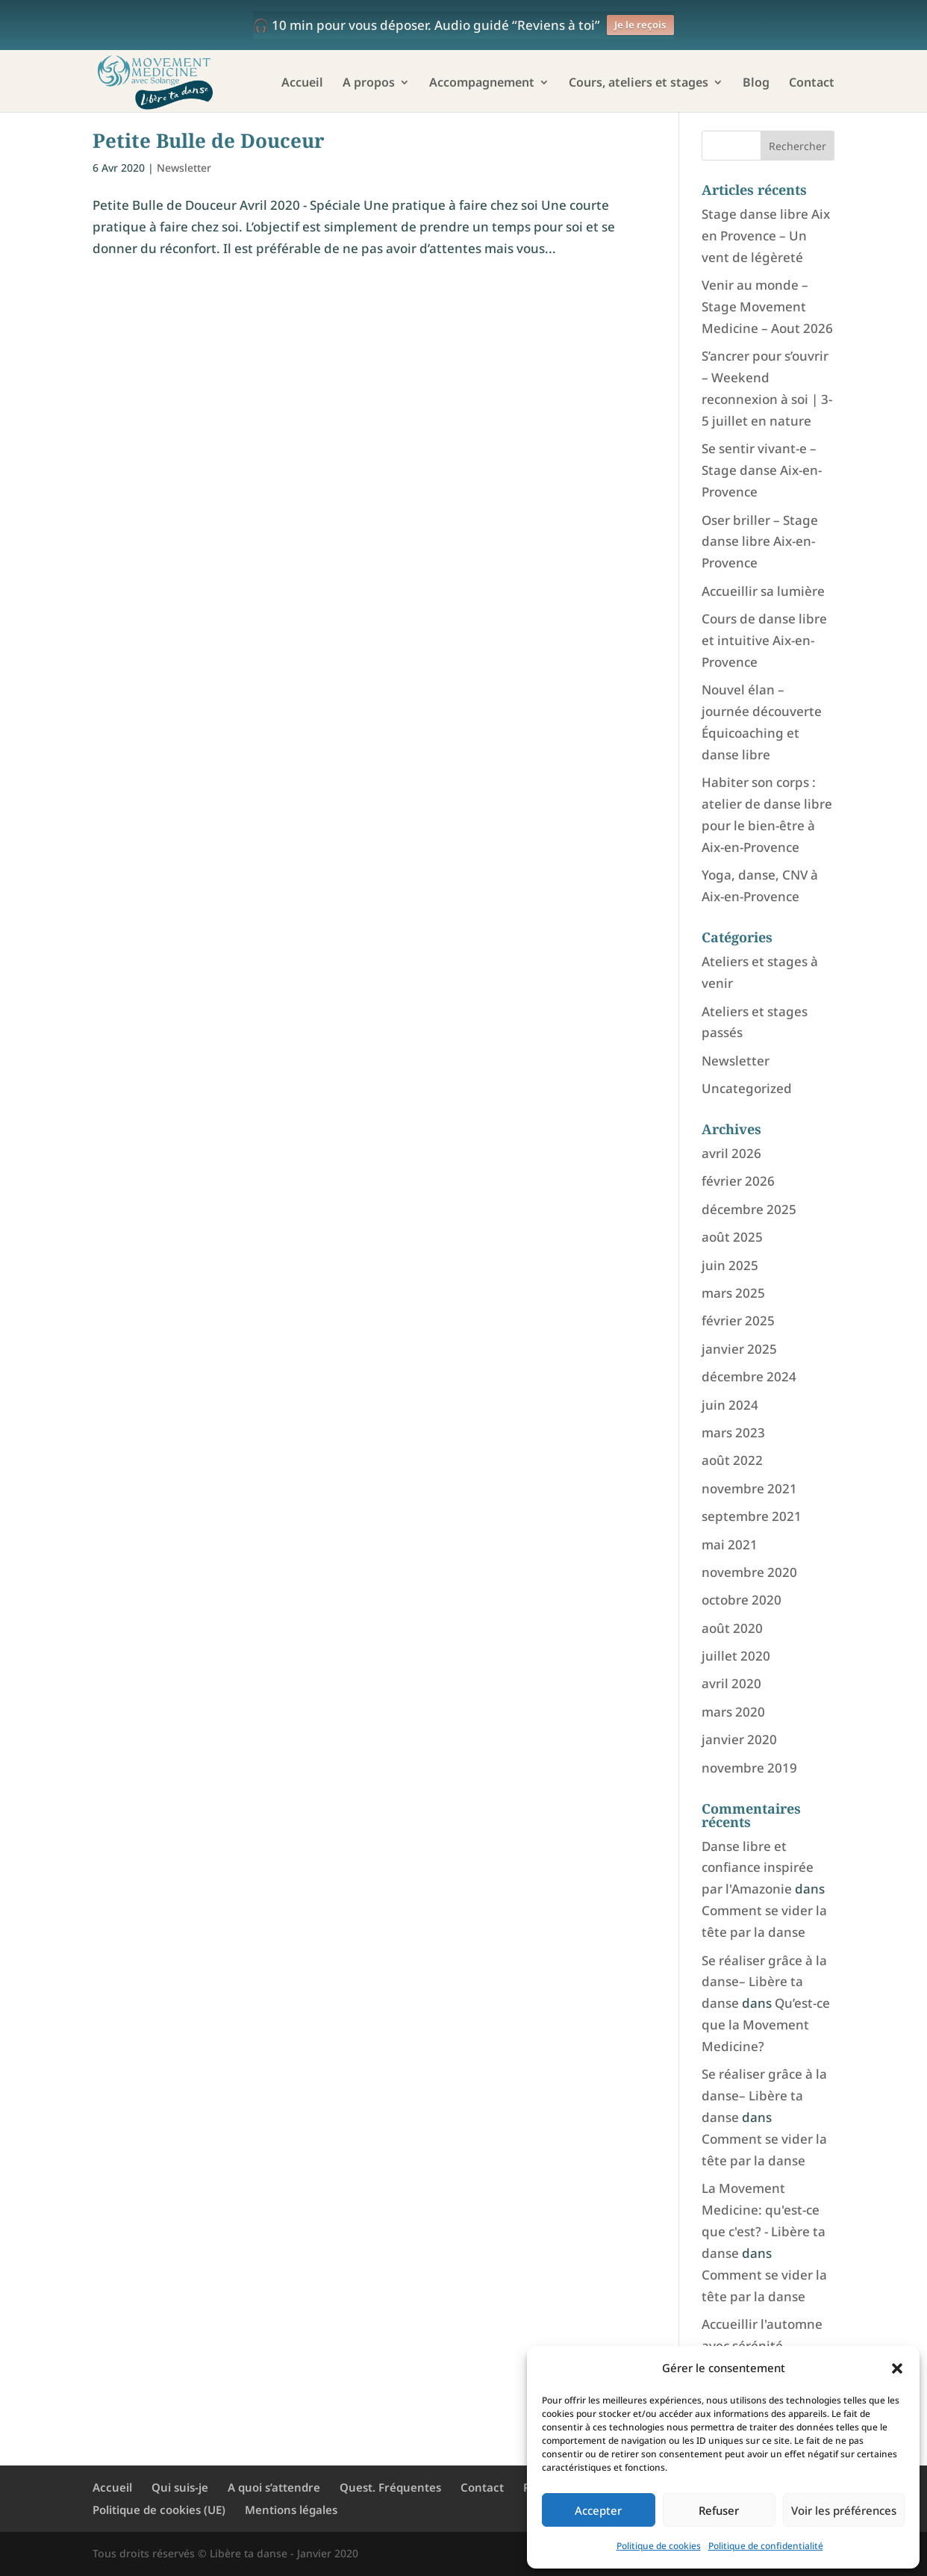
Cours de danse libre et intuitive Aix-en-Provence (764, 640)
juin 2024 (730, 1404)
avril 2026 (731, 1153)
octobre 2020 (741, 1599)
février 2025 (738, 1320)
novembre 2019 (749, 1767)
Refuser (719, 2510)
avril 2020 (731, 1683)
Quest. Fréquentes (390, 2487)
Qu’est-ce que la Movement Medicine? (766, 2024)
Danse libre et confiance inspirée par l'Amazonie (758, 1868)
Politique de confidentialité (765, 2545)
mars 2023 (733, 1432)
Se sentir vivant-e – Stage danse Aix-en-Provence (762, 470)
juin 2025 (730, 1265)
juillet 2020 (736, 1655)
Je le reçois (640, 24)
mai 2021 (730, 1544)
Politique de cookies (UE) (159, 2509)
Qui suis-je (180, 2487)
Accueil (302, 83)
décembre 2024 (749, 1376)
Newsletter (184, 168)
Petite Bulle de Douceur (209, 140)
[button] (897, 2368)
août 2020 (732, 1628)
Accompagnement (481, 83)
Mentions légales (291, 2509)
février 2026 (738, 1180)
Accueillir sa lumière (763, 591)
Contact (811, 83)
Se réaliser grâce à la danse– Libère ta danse (764, 1982)
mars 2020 (733, 1711)
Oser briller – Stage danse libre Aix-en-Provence (760, 541)
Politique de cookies (659, 2545)
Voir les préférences (843, 2510)
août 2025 (732, 1236)
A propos (369, 83)
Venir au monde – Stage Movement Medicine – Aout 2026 (767, 306)
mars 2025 (733, 1292)
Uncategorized (747, 1088)
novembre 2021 (749, 1488)
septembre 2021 (752, 1516)
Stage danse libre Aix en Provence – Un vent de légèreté (766, 235)
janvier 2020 (739, 1739)
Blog (756, 83)
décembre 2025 (749, 1209)
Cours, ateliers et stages (638, 83)
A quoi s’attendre (274, 2487)
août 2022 (732, 1460)
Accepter (598, 2510)
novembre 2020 (749, 1572)
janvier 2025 (739, 1348)
